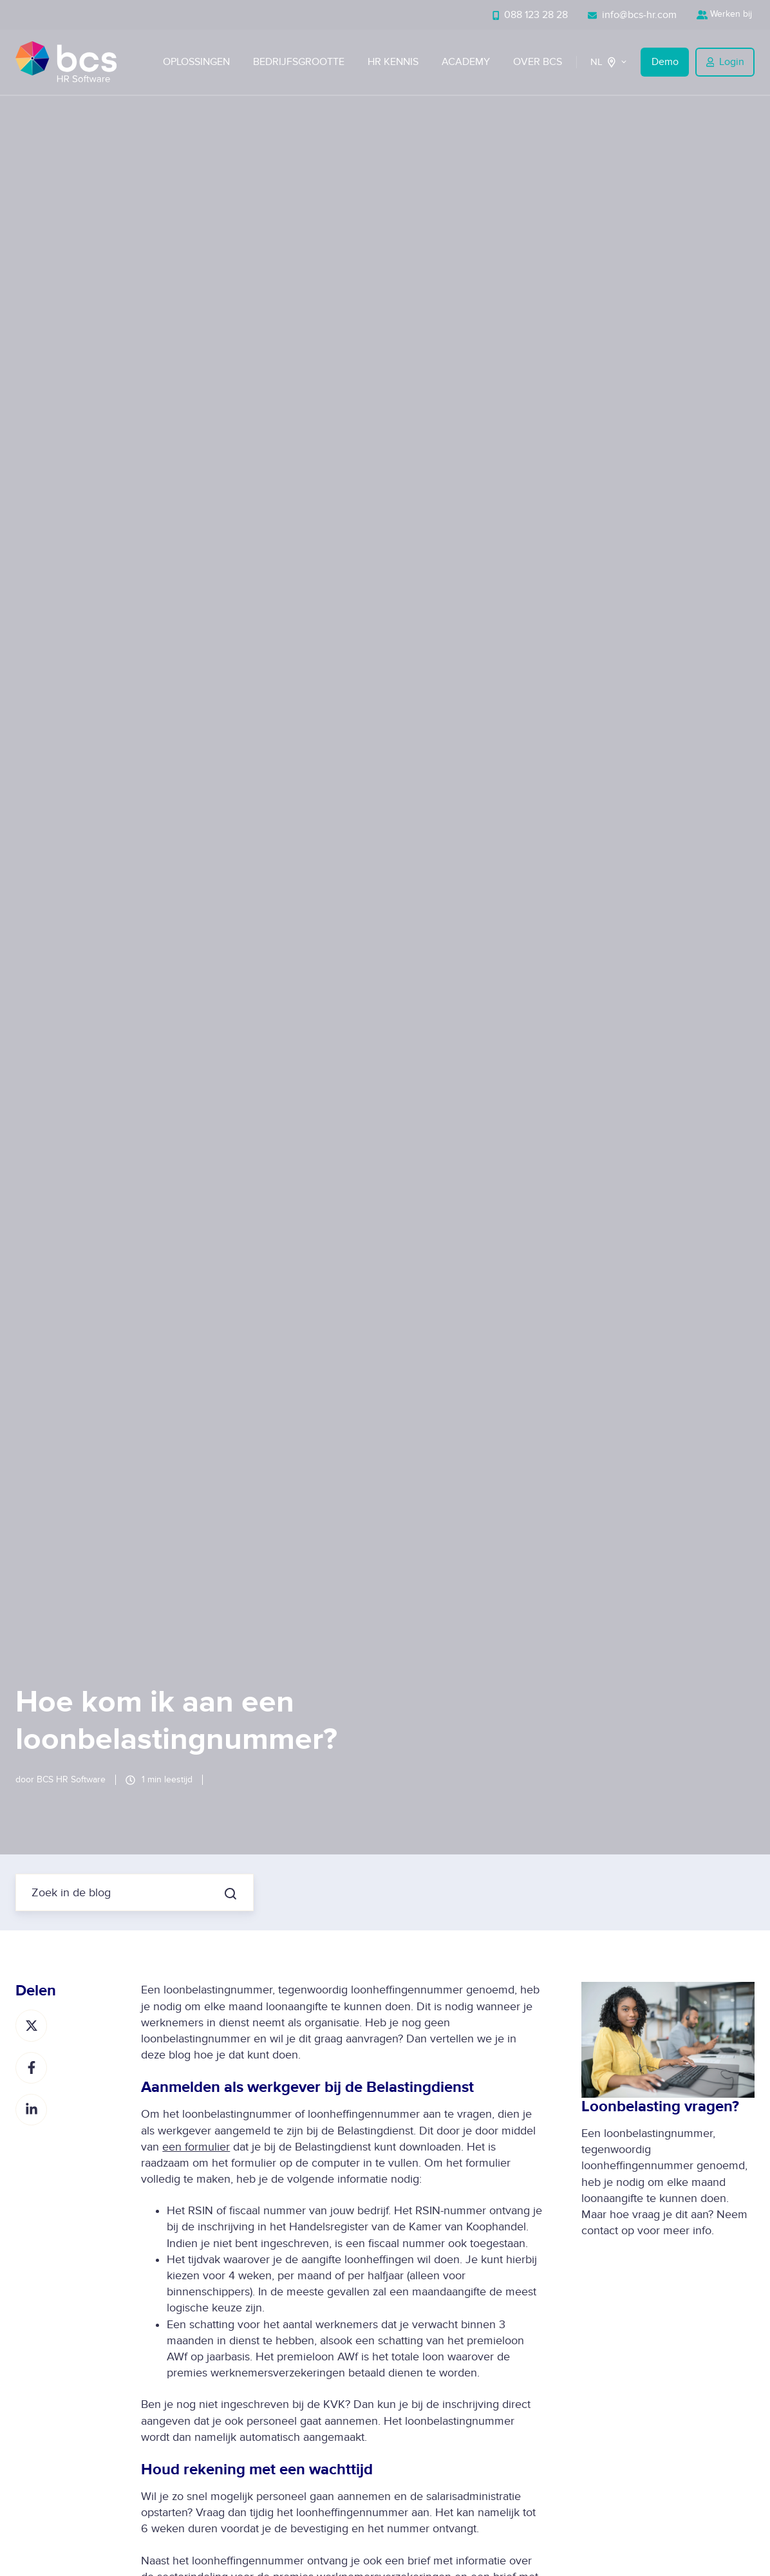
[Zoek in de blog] (230, 1893)
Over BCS (537, 61)
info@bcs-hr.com (632, 14)
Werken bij (726, 13)
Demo (665, 61)
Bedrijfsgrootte (298, 61)
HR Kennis (393, 61)
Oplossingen (196, 61)
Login (725, 61)
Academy (466, 61)
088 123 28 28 (530, 14)
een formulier (196, 2147)
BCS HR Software (71, 1779)
